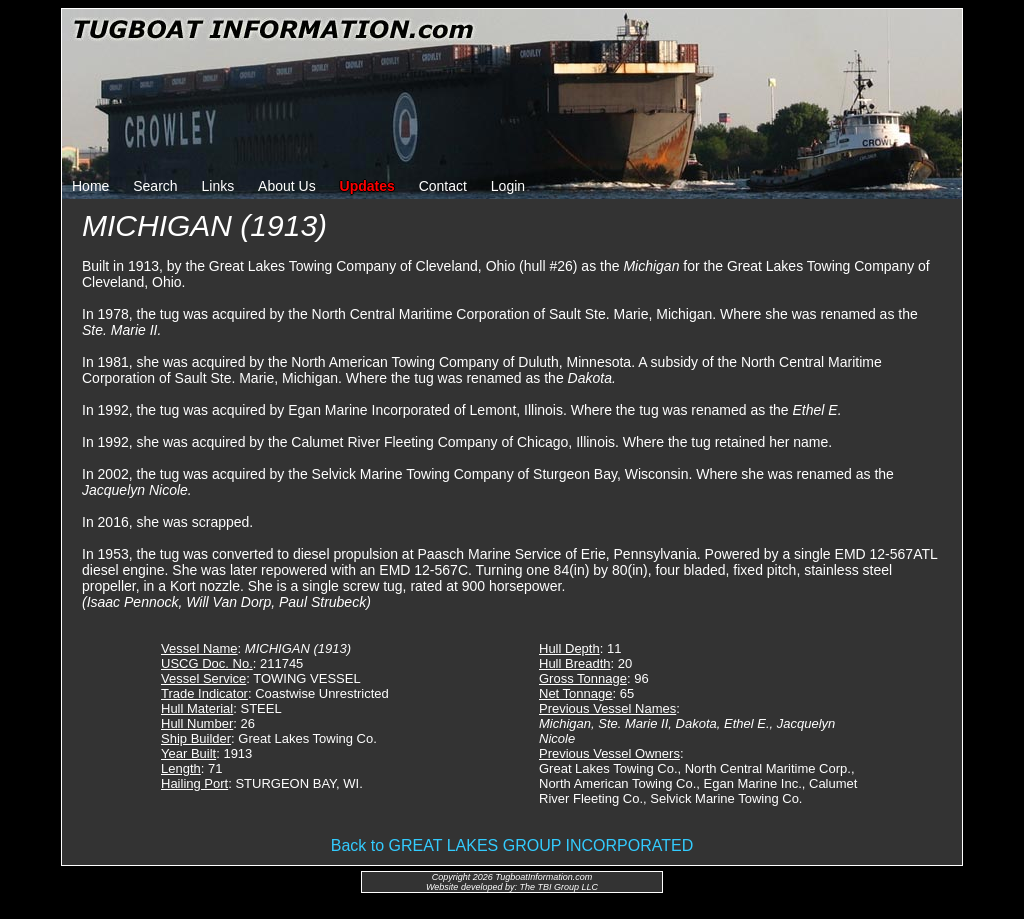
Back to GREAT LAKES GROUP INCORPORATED (512, 845)
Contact (443, 186)
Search (155, 186)
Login (508, 186)
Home (90, 186)
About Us (287, 186)
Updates (367, 186)
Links (218, 186)
